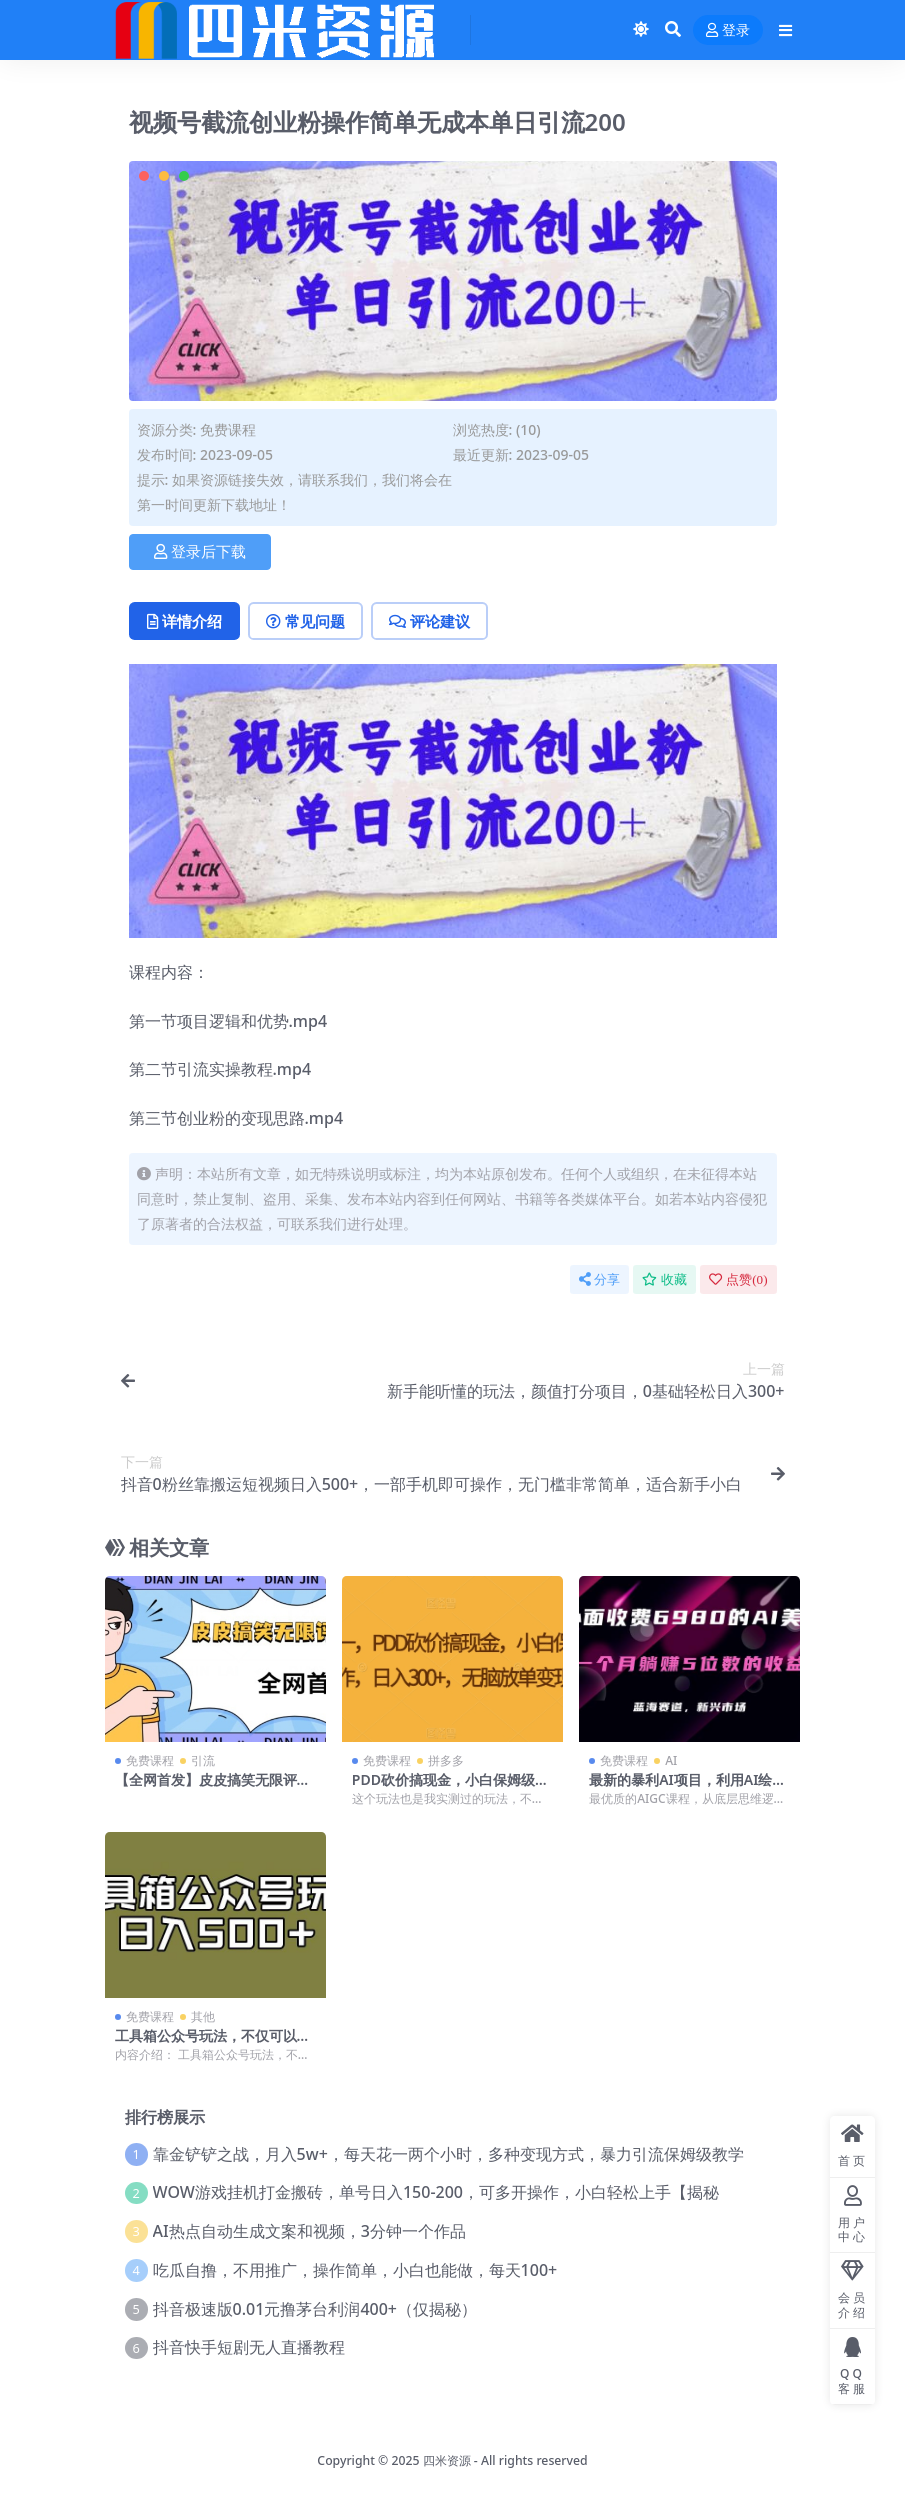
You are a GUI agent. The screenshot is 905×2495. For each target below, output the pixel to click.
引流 (203, 1760)
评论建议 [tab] (429, 621)
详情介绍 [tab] (184, 621)
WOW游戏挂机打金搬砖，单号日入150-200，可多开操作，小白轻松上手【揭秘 (436, 2192)
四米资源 (447, 2460)
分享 (599, 1279)
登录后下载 (200, 552)
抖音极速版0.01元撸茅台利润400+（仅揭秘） (315, 2309)
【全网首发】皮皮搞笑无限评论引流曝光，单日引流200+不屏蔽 (215, 1788)
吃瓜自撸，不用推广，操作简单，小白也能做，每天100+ (355, 2270)
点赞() (738, 1279)
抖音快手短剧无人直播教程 (249, 2347)
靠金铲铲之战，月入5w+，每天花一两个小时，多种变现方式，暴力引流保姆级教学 (448, 2154)
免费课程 (228, 429)
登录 (728, 30)
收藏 (664, 1279)
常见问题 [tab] (305, 621)
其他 (203, 2016)
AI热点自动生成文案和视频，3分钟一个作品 (309, 2231)
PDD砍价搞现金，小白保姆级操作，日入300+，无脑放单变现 (450, 1788)
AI (671, 1760)
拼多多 (446, 1760)
